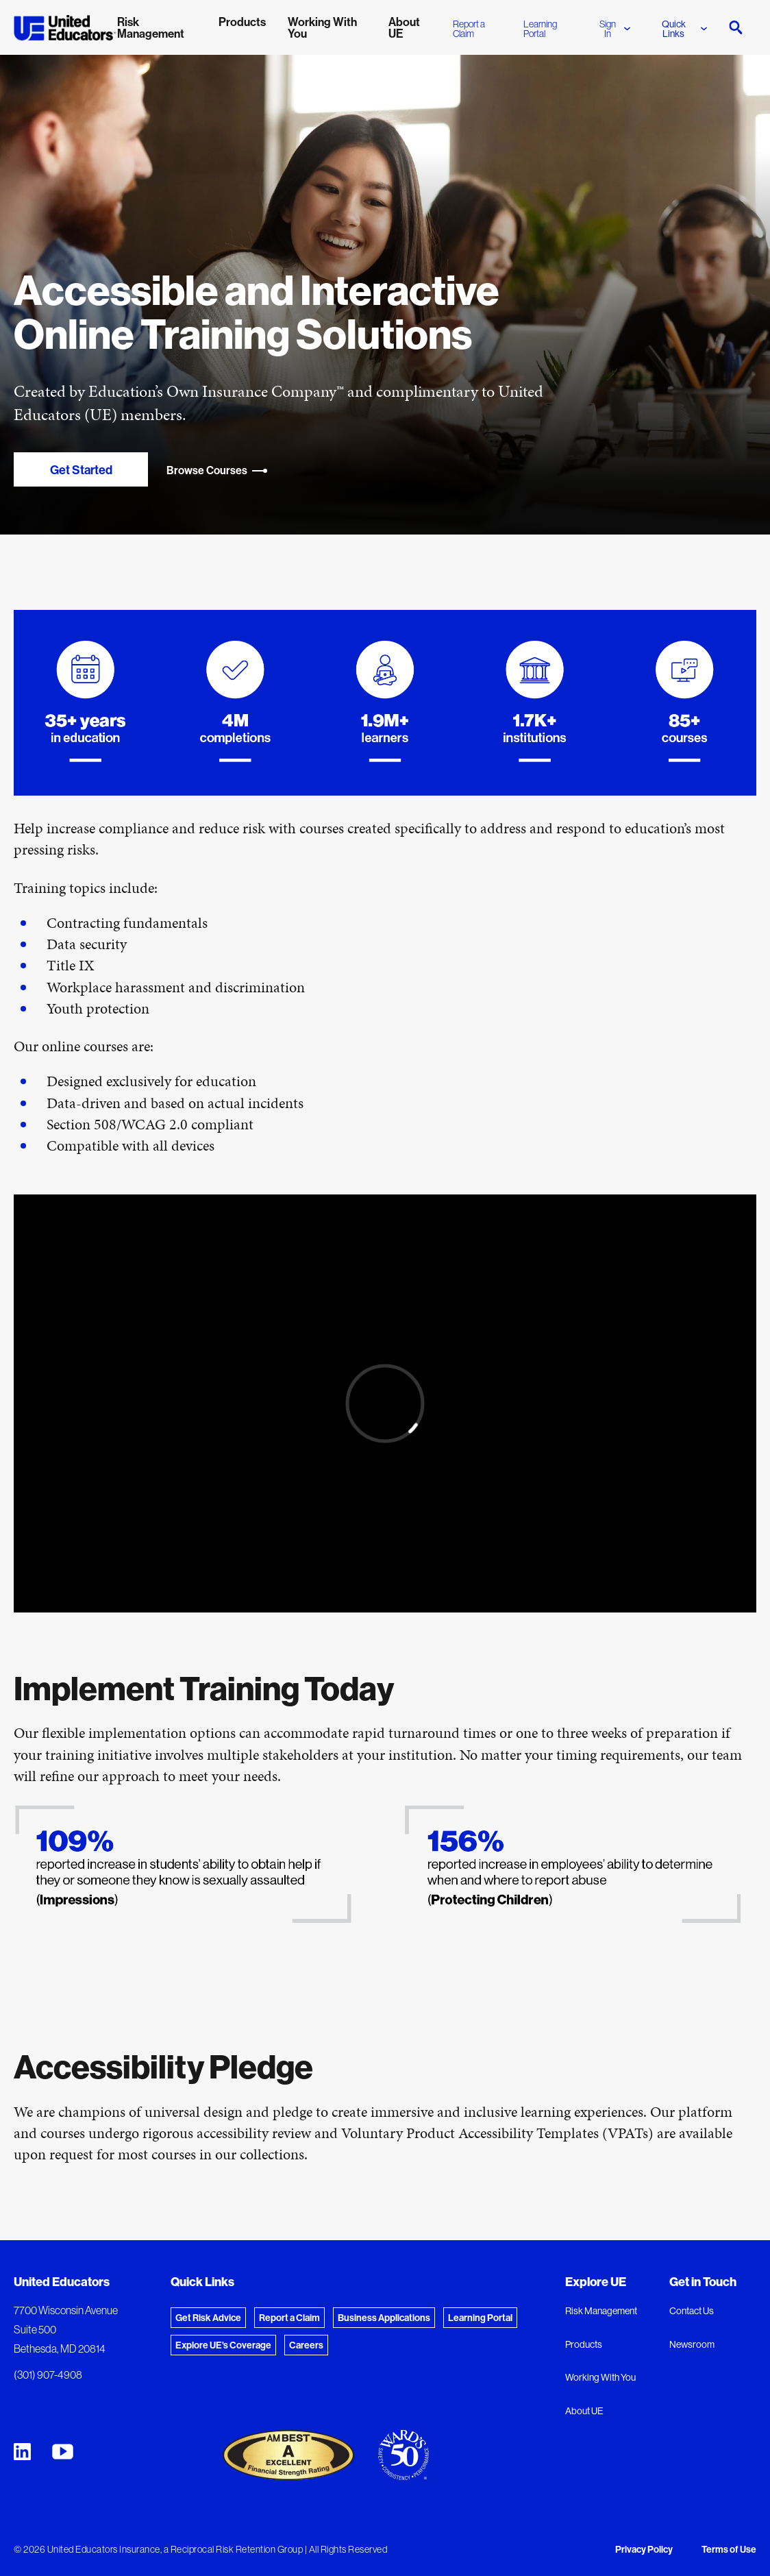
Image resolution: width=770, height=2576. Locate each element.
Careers (306, 2345)
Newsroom (692, 2344)
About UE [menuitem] (404, 27)
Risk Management (601, 2310)
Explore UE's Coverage (223, 2345)
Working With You (600, 2377)
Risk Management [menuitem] (150, 27)
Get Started (81, 470)
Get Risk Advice (208, 2317)
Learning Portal (540, 28)
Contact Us (691, 2310)
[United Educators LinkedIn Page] (22, 2451)
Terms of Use (728, 2549)
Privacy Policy (644, 2549)
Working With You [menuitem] (322, 27)
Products (583, 2344)
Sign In (614, 28)
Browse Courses (217, 470)
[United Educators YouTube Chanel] (62, 2451)
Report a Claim (469, 28)
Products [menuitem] (242, 21)
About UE (584, 2410)
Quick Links (684, 28)
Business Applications (384, 2317)
